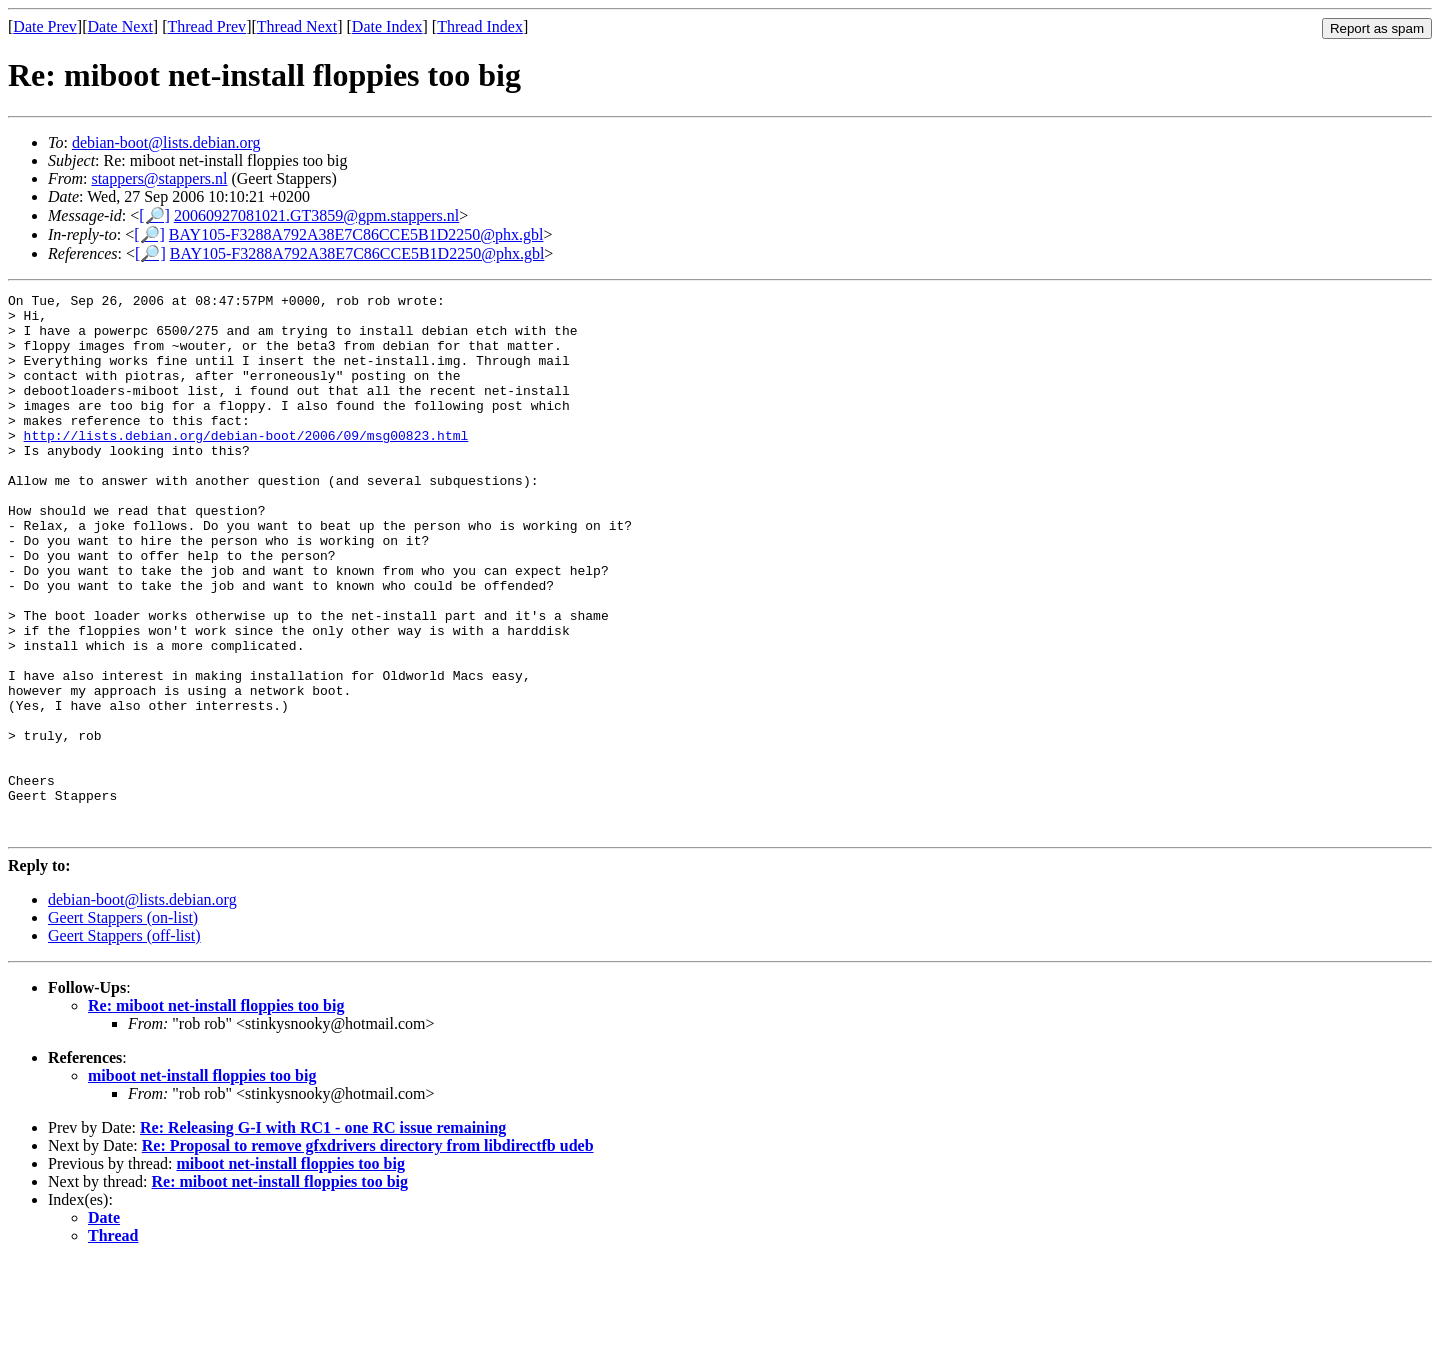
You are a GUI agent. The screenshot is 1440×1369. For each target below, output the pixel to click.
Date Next (120, 26)
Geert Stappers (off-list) (124, 1043)
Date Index (387, 26)
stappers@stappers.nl (159, 178)
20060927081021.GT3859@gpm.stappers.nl (316, 215)
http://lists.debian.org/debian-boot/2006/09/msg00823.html (246, 465)
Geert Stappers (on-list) (123, 1025)
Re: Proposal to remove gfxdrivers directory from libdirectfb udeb (368, 1253)
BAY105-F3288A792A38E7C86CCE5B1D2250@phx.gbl (356, 234)
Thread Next (297, 26)
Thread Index (480, 26)
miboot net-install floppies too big (202, 1183)
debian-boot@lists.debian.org (166, 142)
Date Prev (45, 26)
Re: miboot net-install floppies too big (216, 1113)
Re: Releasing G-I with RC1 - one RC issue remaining (323, 1235)
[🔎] (154, 215)
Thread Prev (206, 26)
